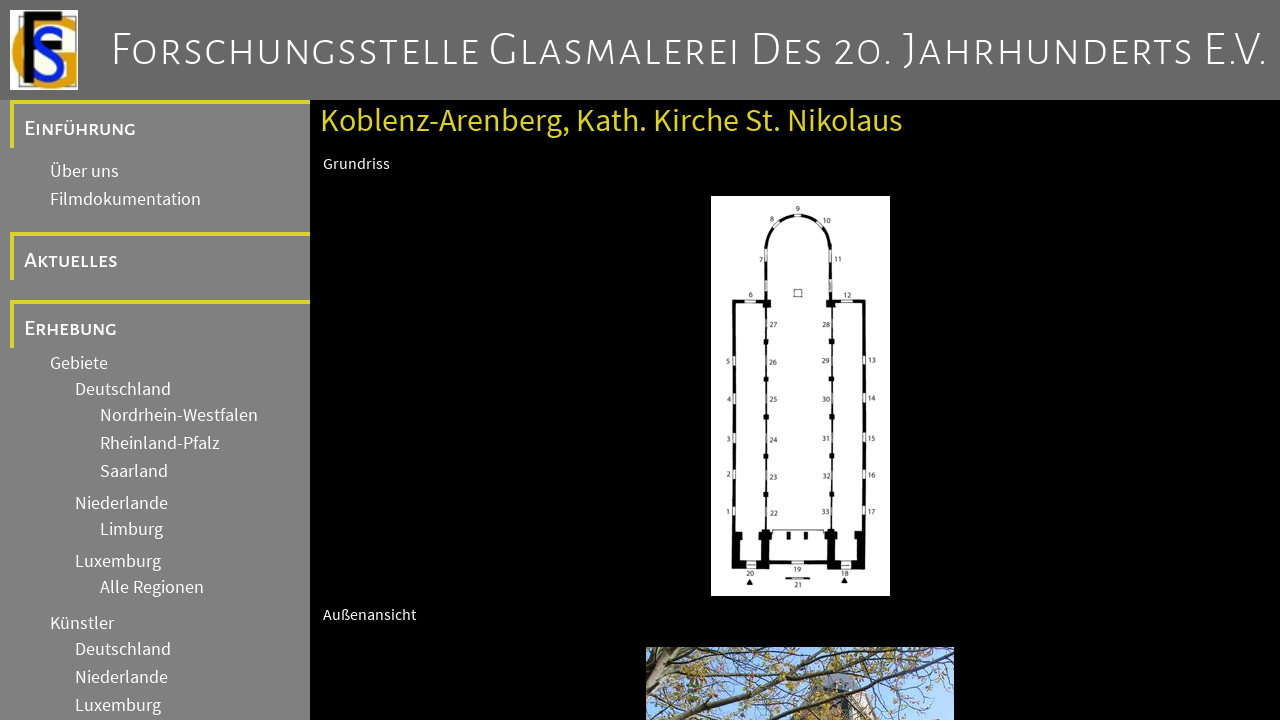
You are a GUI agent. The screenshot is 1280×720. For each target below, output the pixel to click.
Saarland (134, 471)
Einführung (80, 128)
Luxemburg (118, 561)
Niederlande (121, 503)
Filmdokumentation (125, 199)
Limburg (131, 529)
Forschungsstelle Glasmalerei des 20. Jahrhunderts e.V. (689, 50)
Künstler (82, 623)
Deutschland (123, 389)
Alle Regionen (152, 587)
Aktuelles (71, 260)
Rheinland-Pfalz (160, 443)
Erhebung (70, 328)
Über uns (84, 171)
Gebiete (79, 363)
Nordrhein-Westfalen (179, 415)
